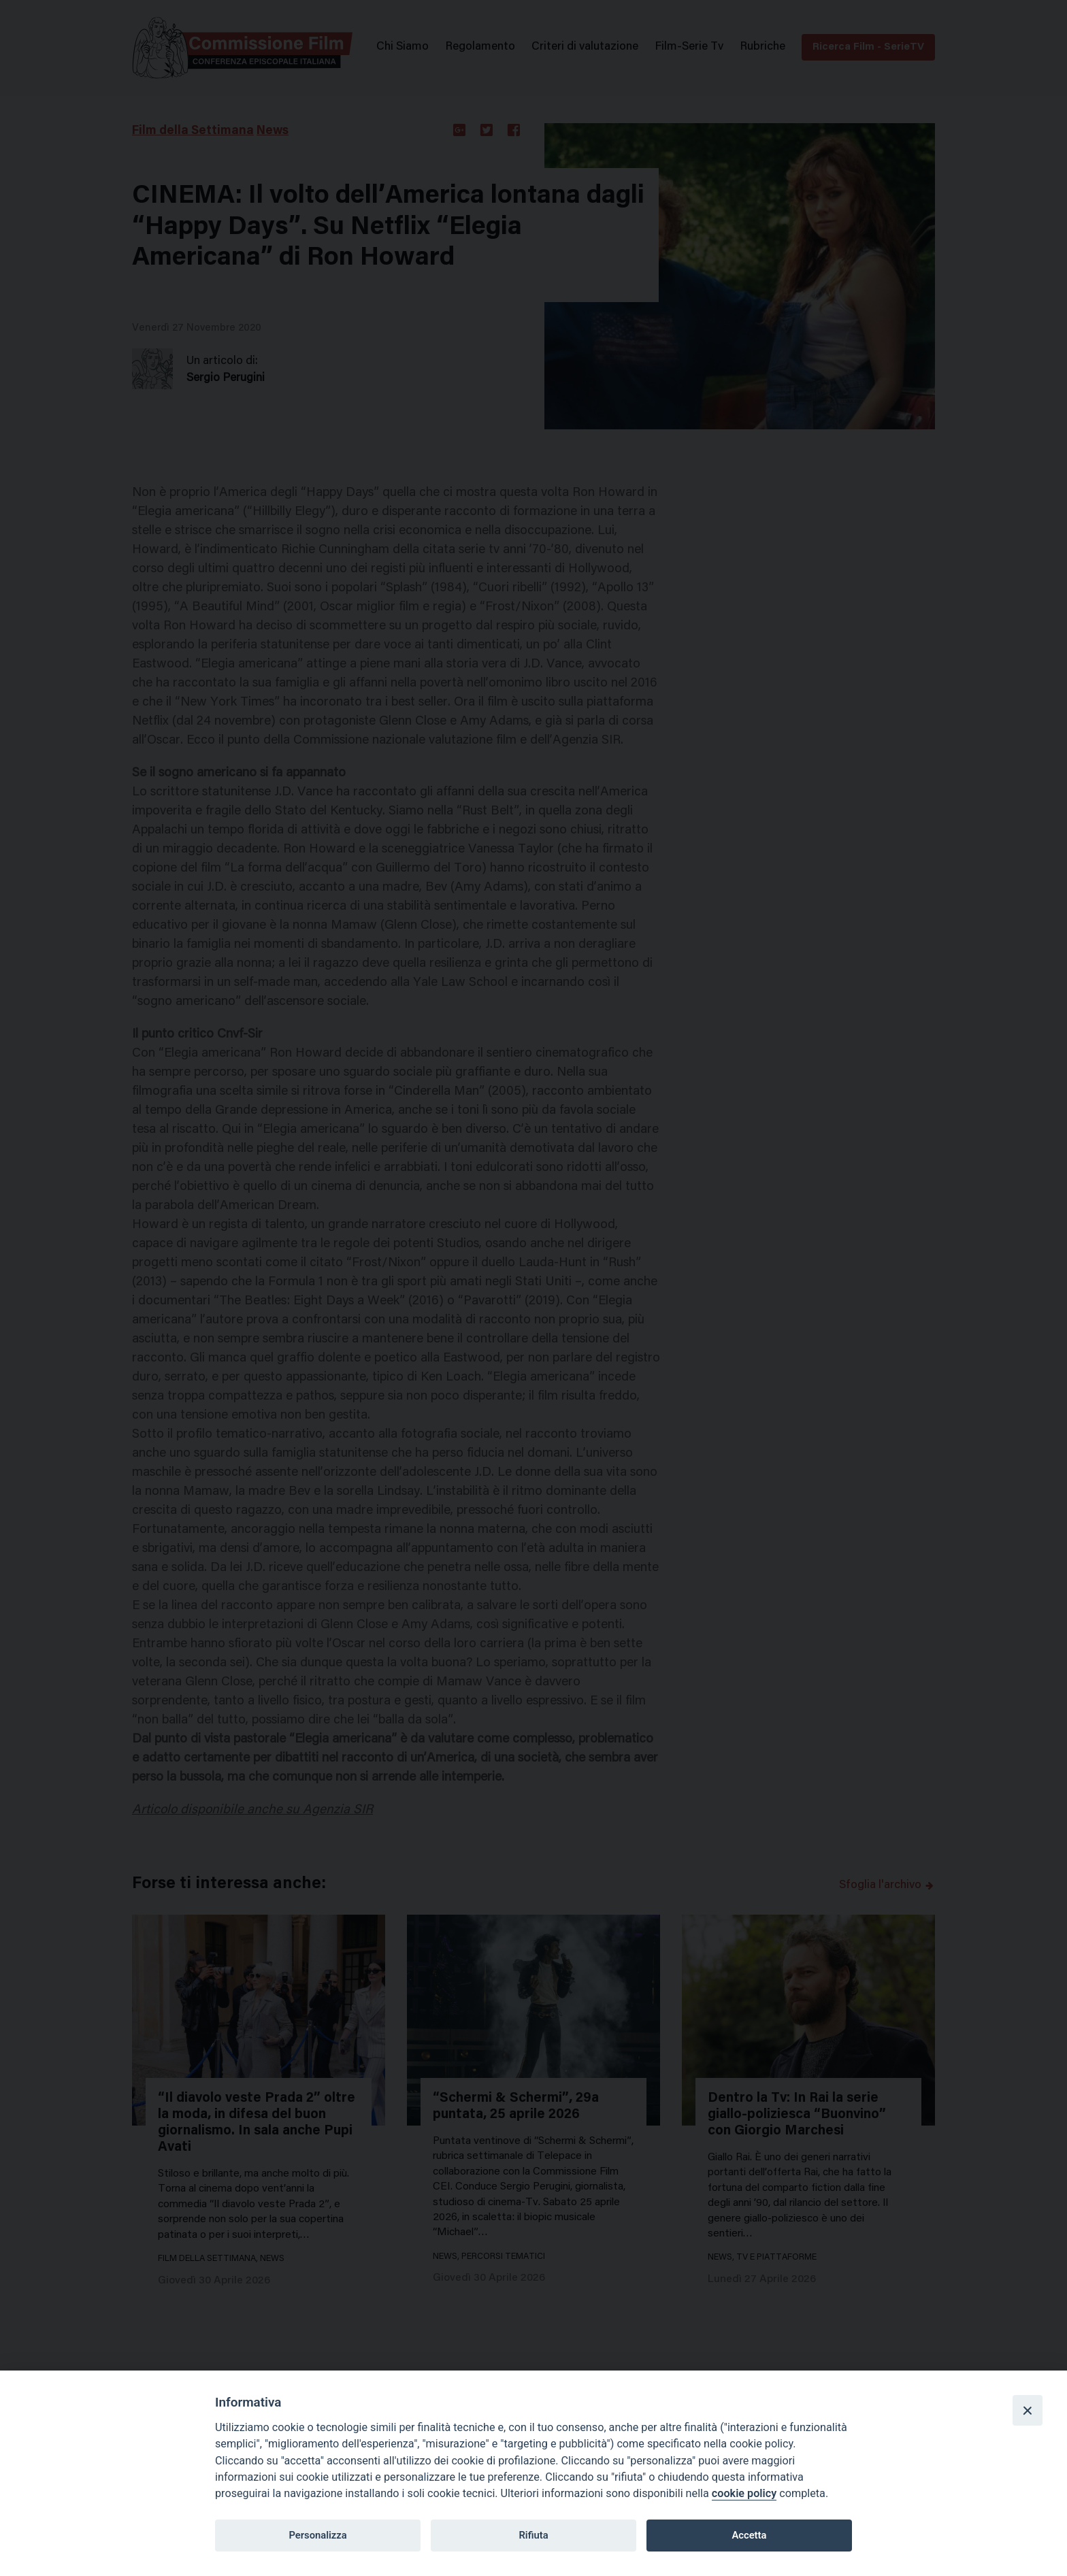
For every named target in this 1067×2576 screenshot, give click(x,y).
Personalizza (317, 2535)
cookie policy (744, 2493)
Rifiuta (533, 2535)
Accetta (749, 2535)
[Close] (1028, 2410)
